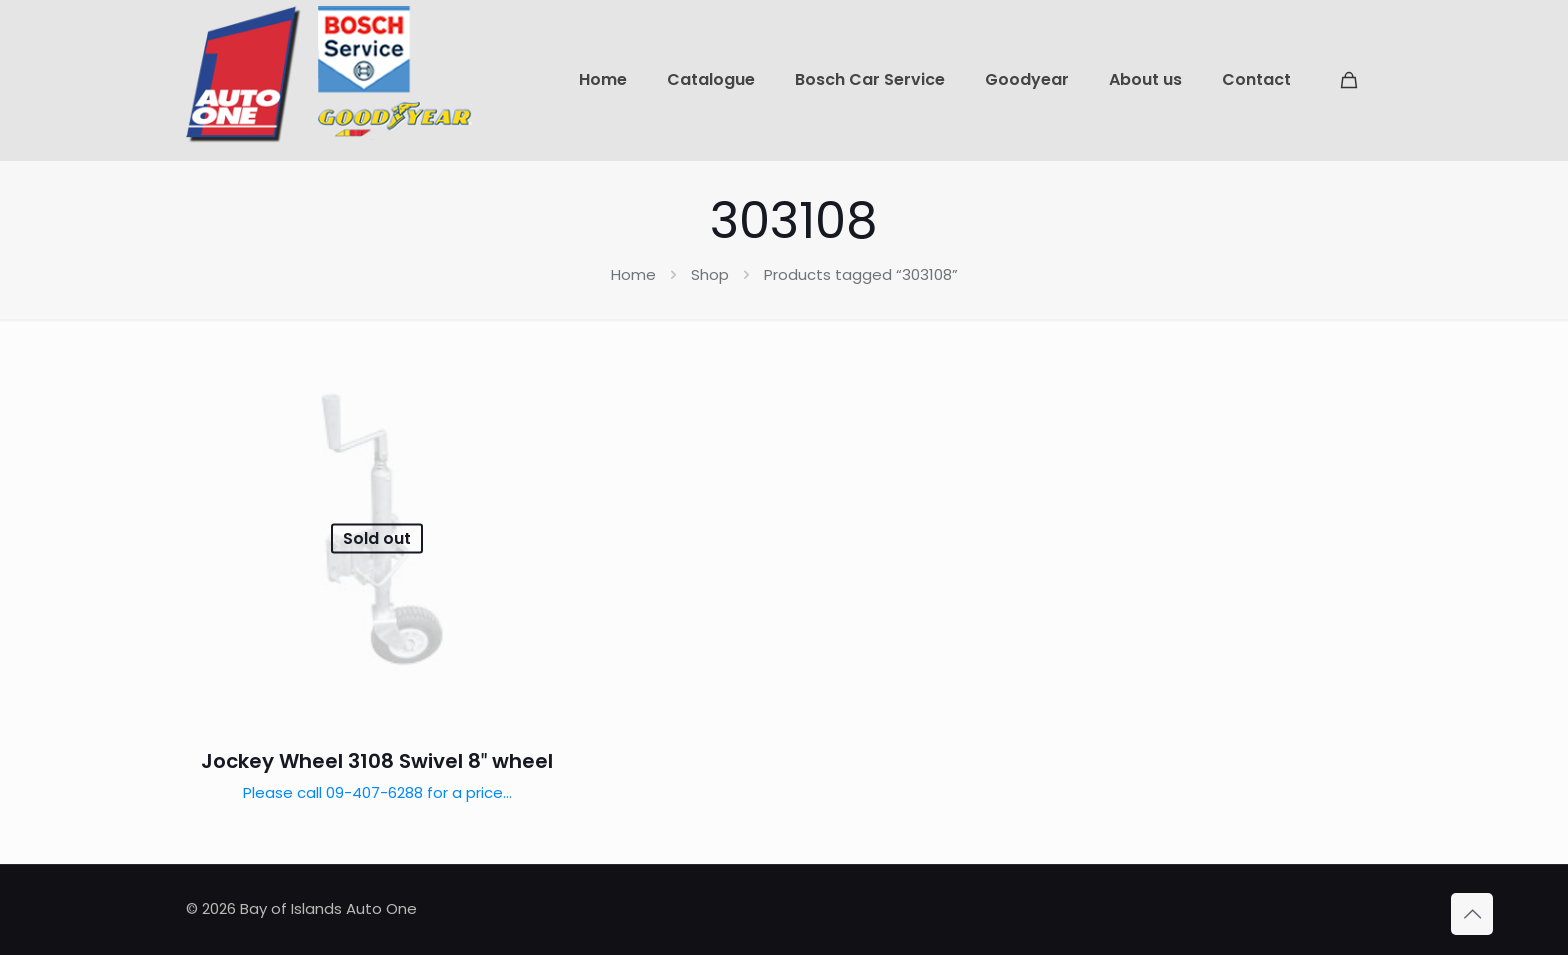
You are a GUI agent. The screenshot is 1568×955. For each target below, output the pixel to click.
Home (633, 274)
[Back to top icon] (1472, 914)
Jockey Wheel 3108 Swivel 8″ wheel (377, 761)
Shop (710, 274)
